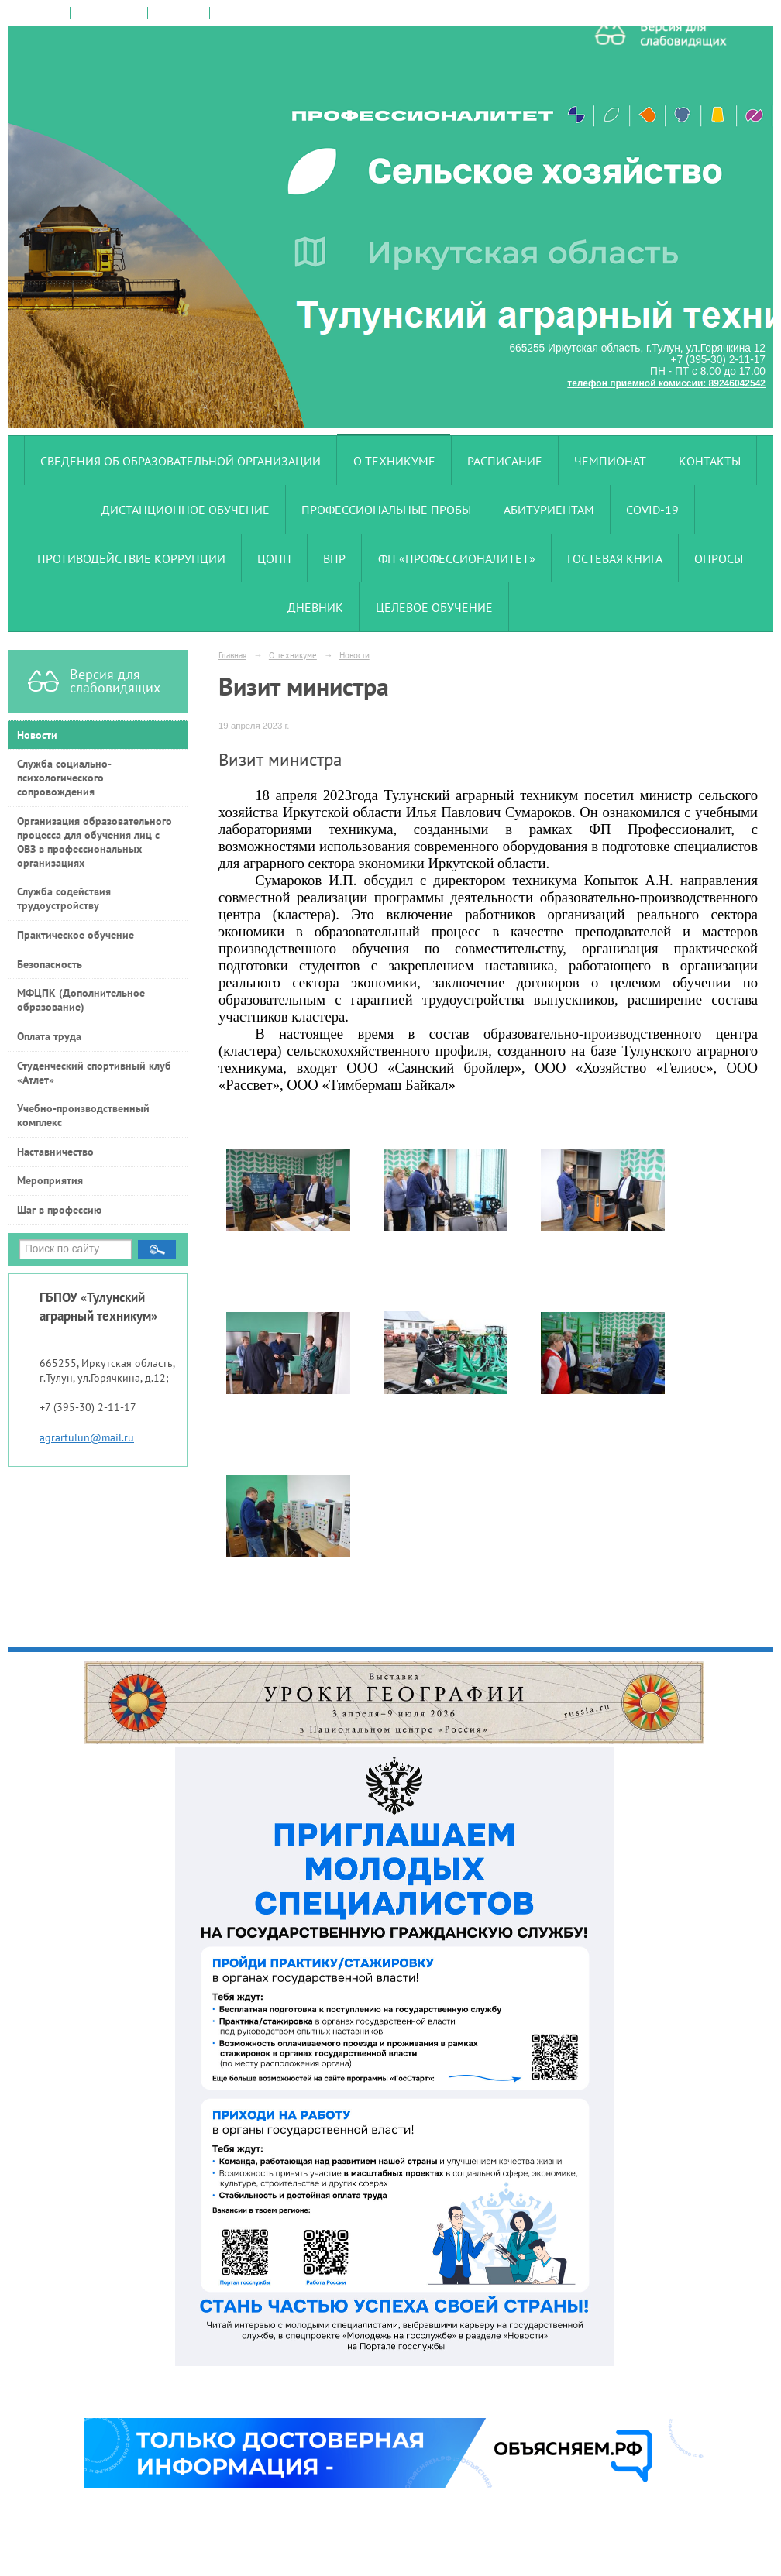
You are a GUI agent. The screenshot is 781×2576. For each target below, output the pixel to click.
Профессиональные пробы (386, 509)
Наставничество (55, 1152)
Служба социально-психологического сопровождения (64, 778)
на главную (39, 13)
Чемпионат (610, 461)
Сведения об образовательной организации (180, 461)
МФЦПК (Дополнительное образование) (81, 1000)
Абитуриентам (549, 509)
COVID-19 (652, 509)
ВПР (334, 558)
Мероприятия (50, 1180)
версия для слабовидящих (273, 13)
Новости (37, 735)
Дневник (315, 607)
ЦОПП (274, 558)
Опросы (718, 558)
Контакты (710, 461)
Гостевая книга (614, 558)
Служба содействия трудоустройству (64, 898)
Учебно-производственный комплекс (83, 1115)
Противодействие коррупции (131, 558)
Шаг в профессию (59, 1210)
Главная (232, 655)
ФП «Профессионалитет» (456, 558)
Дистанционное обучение (185, 509)
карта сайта (178, 13)
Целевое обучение (434, 607)
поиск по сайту (109, 13)
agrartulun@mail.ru (87, 1437)
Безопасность (49, 964)
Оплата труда (49, 1036)
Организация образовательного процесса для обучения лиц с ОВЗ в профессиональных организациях (94, 842)
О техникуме (394, 461)
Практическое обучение (75, 935)
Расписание (504, 461)
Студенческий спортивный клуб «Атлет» (94, 1073)
